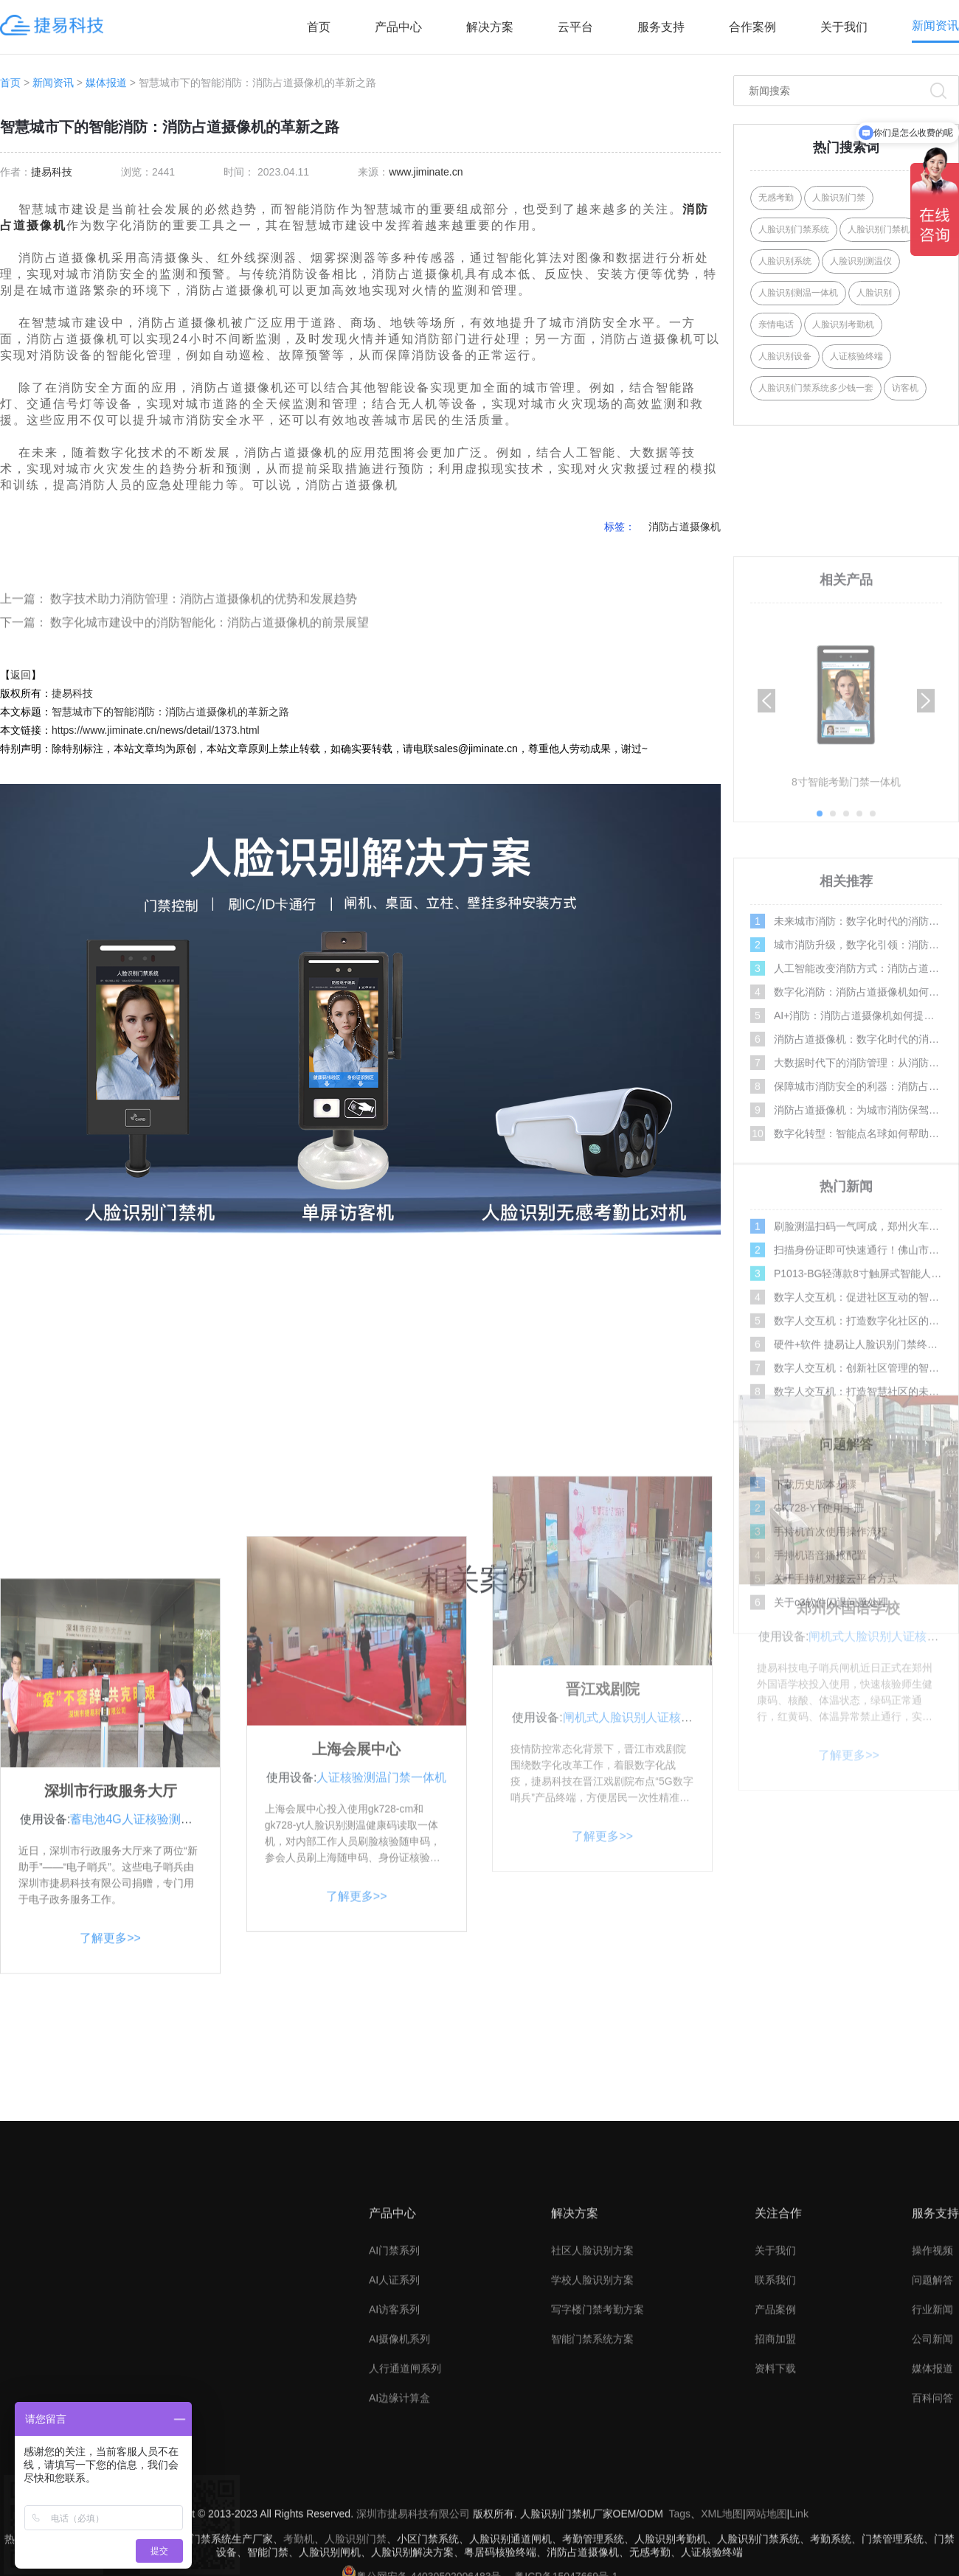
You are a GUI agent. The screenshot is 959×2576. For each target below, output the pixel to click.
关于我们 (844, 27)
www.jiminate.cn (426, 172)
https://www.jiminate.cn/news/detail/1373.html (156, 730)
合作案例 (752, 27)
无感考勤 (776, 197)
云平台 (575, 27)
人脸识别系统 (784, 261)
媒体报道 (106, 82)
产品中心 (398, 27)
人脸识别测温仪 (861, 261)
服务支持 (661, 27)
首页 (318, 27)
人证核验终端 (856, 356)
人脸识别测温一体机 (798, 293)
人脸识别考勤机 (843, 324)
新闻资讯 (935, 25)
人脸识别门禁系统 (793, 229)
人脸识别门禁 (838, 197)
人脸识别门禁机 (879, 229)
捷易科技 (51, 172)
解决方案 (489, 27)
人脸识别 (874, 293)
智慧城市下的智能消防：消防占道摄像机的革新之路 (170, 712)
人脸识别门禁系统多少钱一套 (815, 388)
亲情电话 (776, 324)
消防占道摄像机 (684, 526)
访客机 (905, 388)
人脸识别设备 (784, 356)
